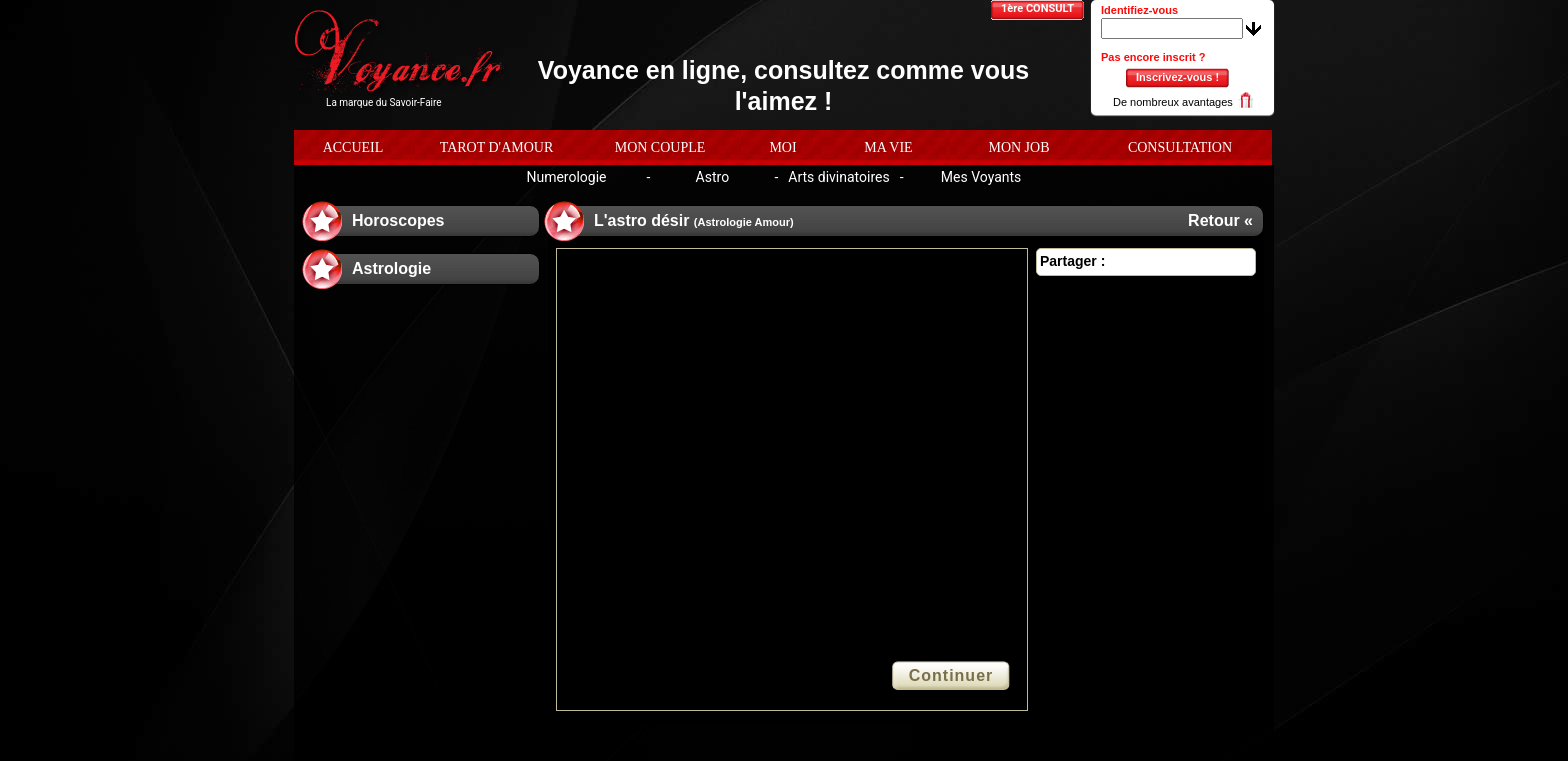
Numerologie (566, 177)
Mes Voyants (981, 177)
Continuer (951, 675)
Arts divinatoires (838, 177)
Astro (713, 177)
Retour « (1220, 220)
